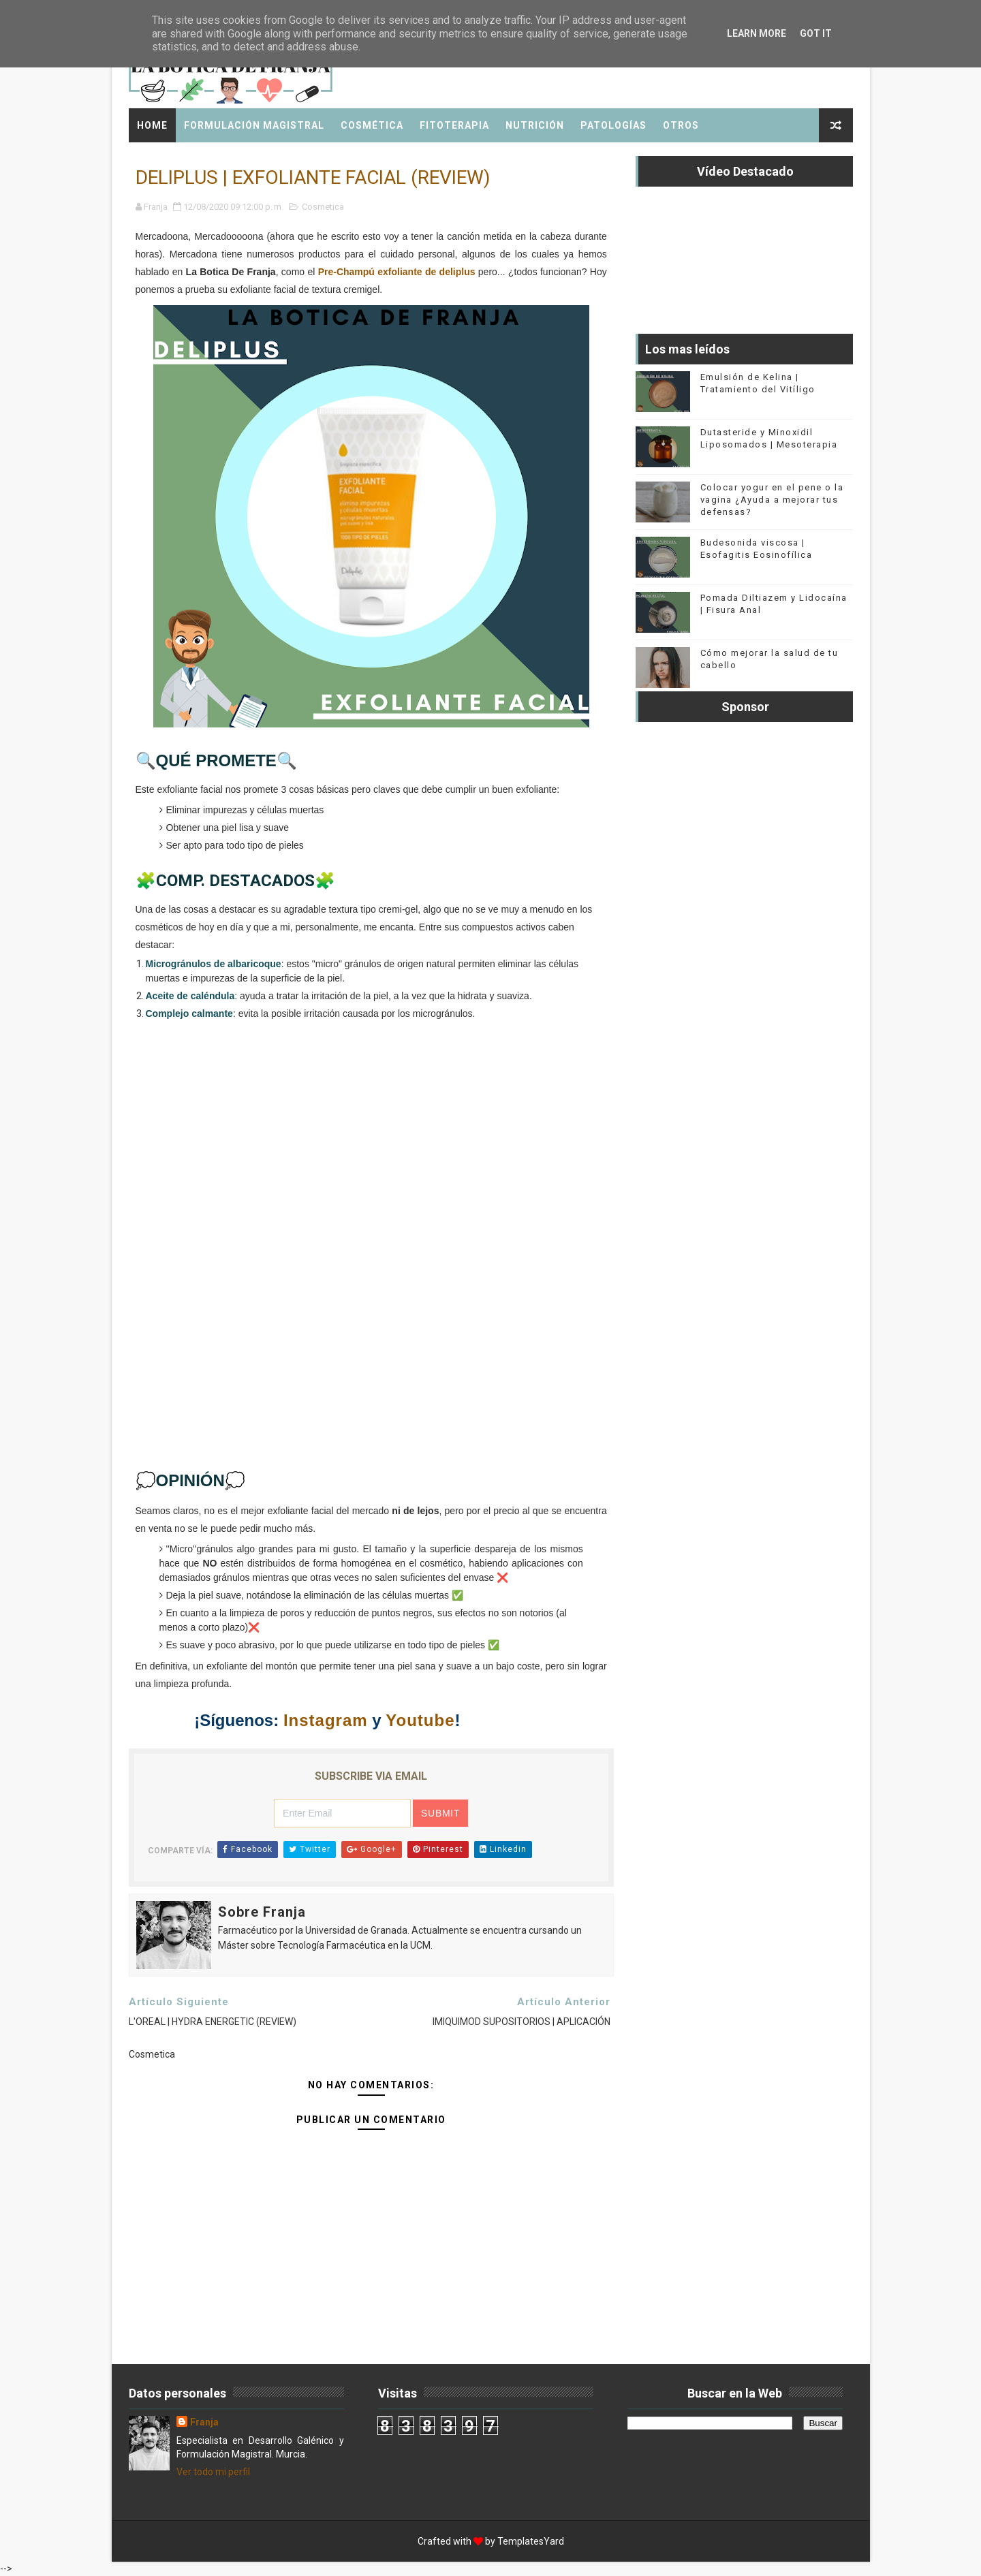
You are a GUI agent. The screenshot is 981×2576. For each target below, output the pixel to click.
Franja (204, 2422)
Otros (681, 125)
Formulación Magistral (254, 125)
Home (152, 125)
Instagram (325, 1720)
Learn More (756, 33)
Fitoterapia (454, 125)
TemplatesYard (530, 2541)
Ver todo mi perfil (213, 2471)
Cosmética (372, 125)
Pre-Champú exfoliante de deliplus (397, 271)
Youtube (420, 1720)
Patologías (613, 125)
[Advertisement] (371, 1260)
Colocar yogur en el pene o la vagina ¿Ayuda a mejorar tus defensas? (772, 499)
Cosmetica (323, 207)
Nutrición (534, 125)
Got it (816, 33)
